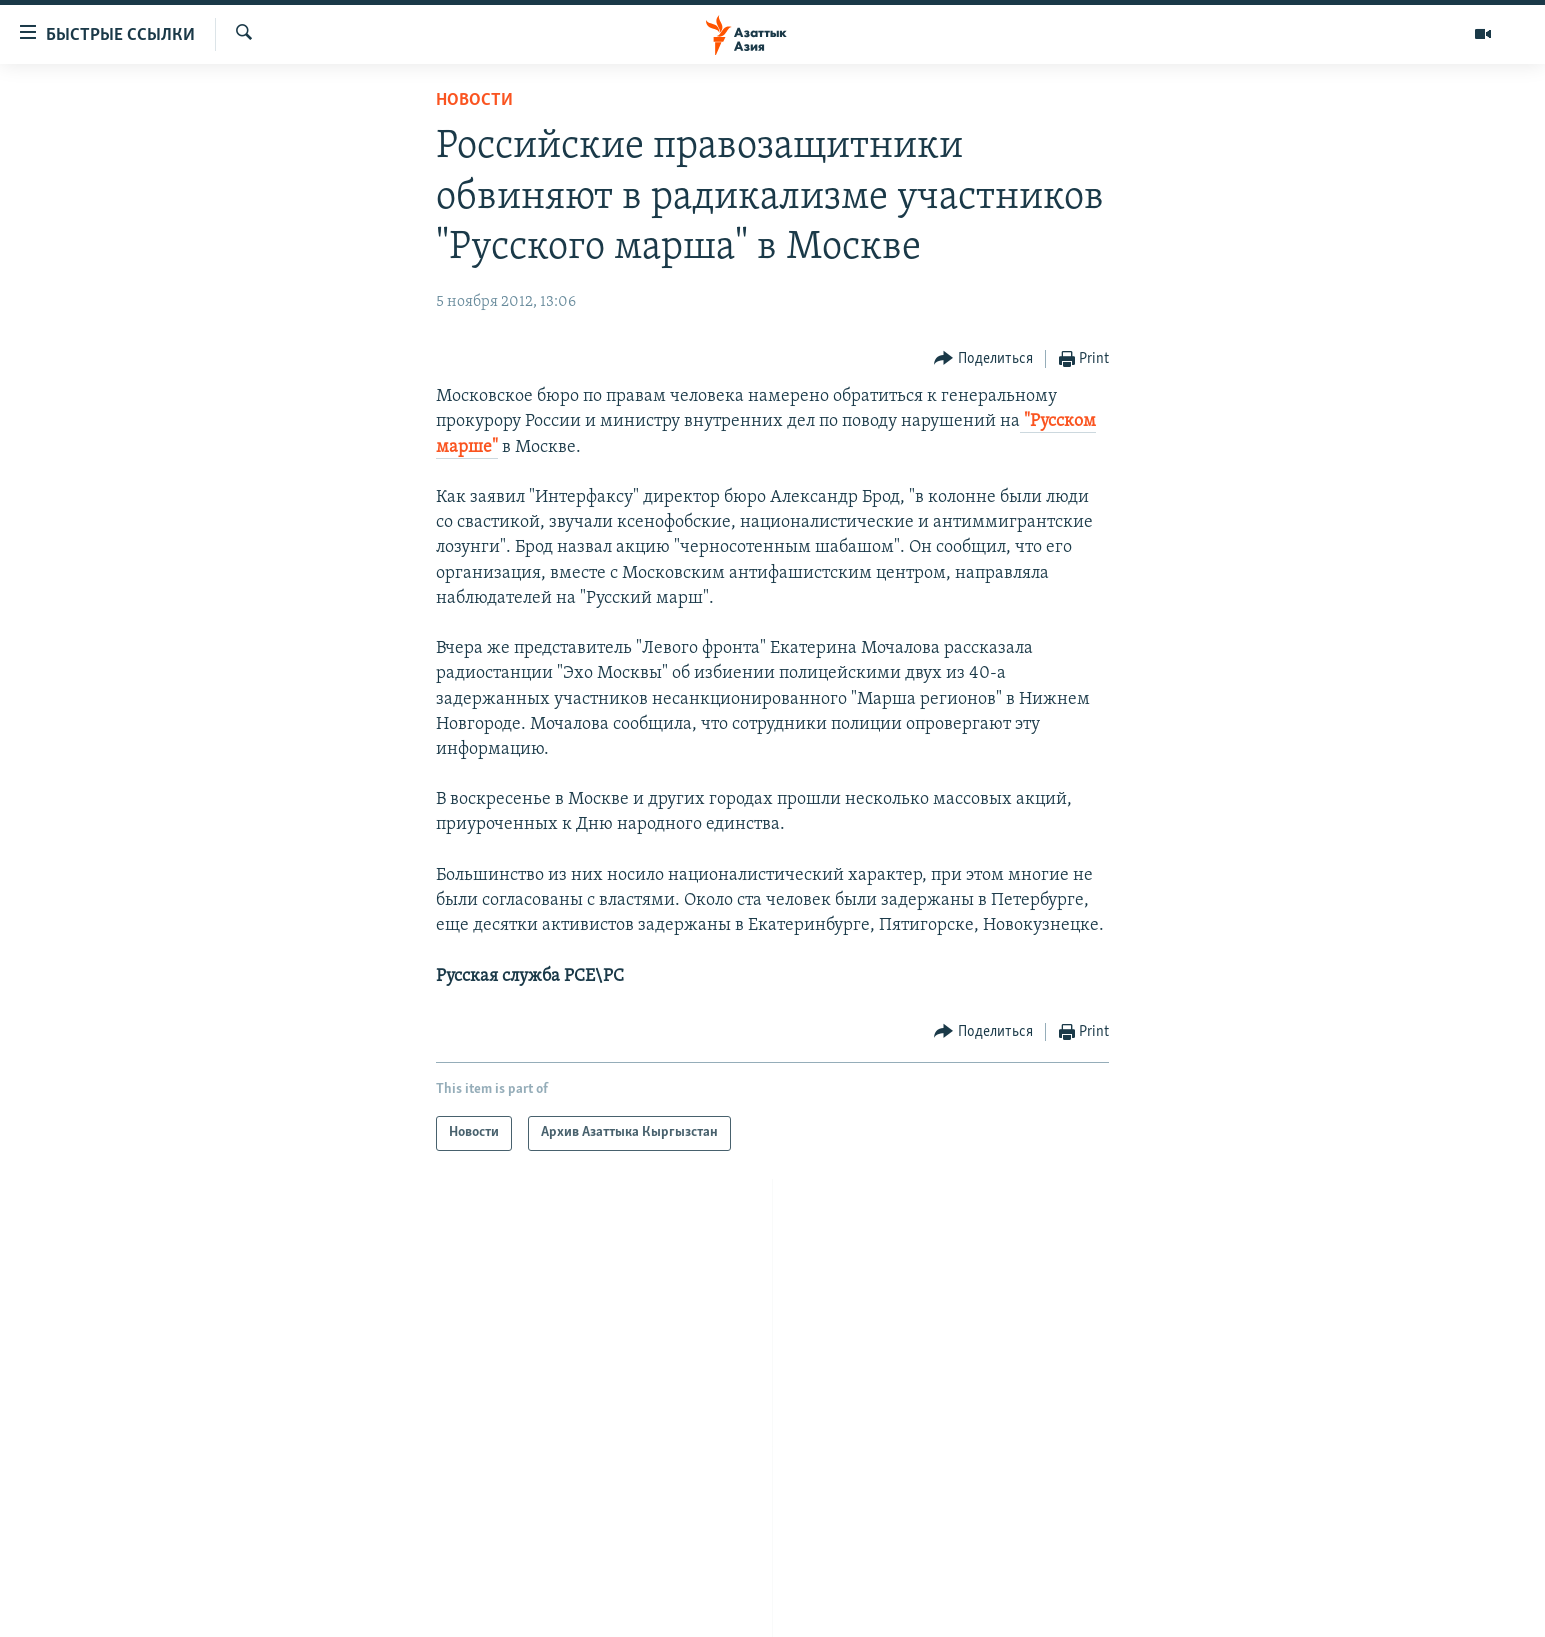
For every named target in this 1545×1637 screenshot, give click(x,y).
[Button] (983, 359)
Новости (474, 100)
